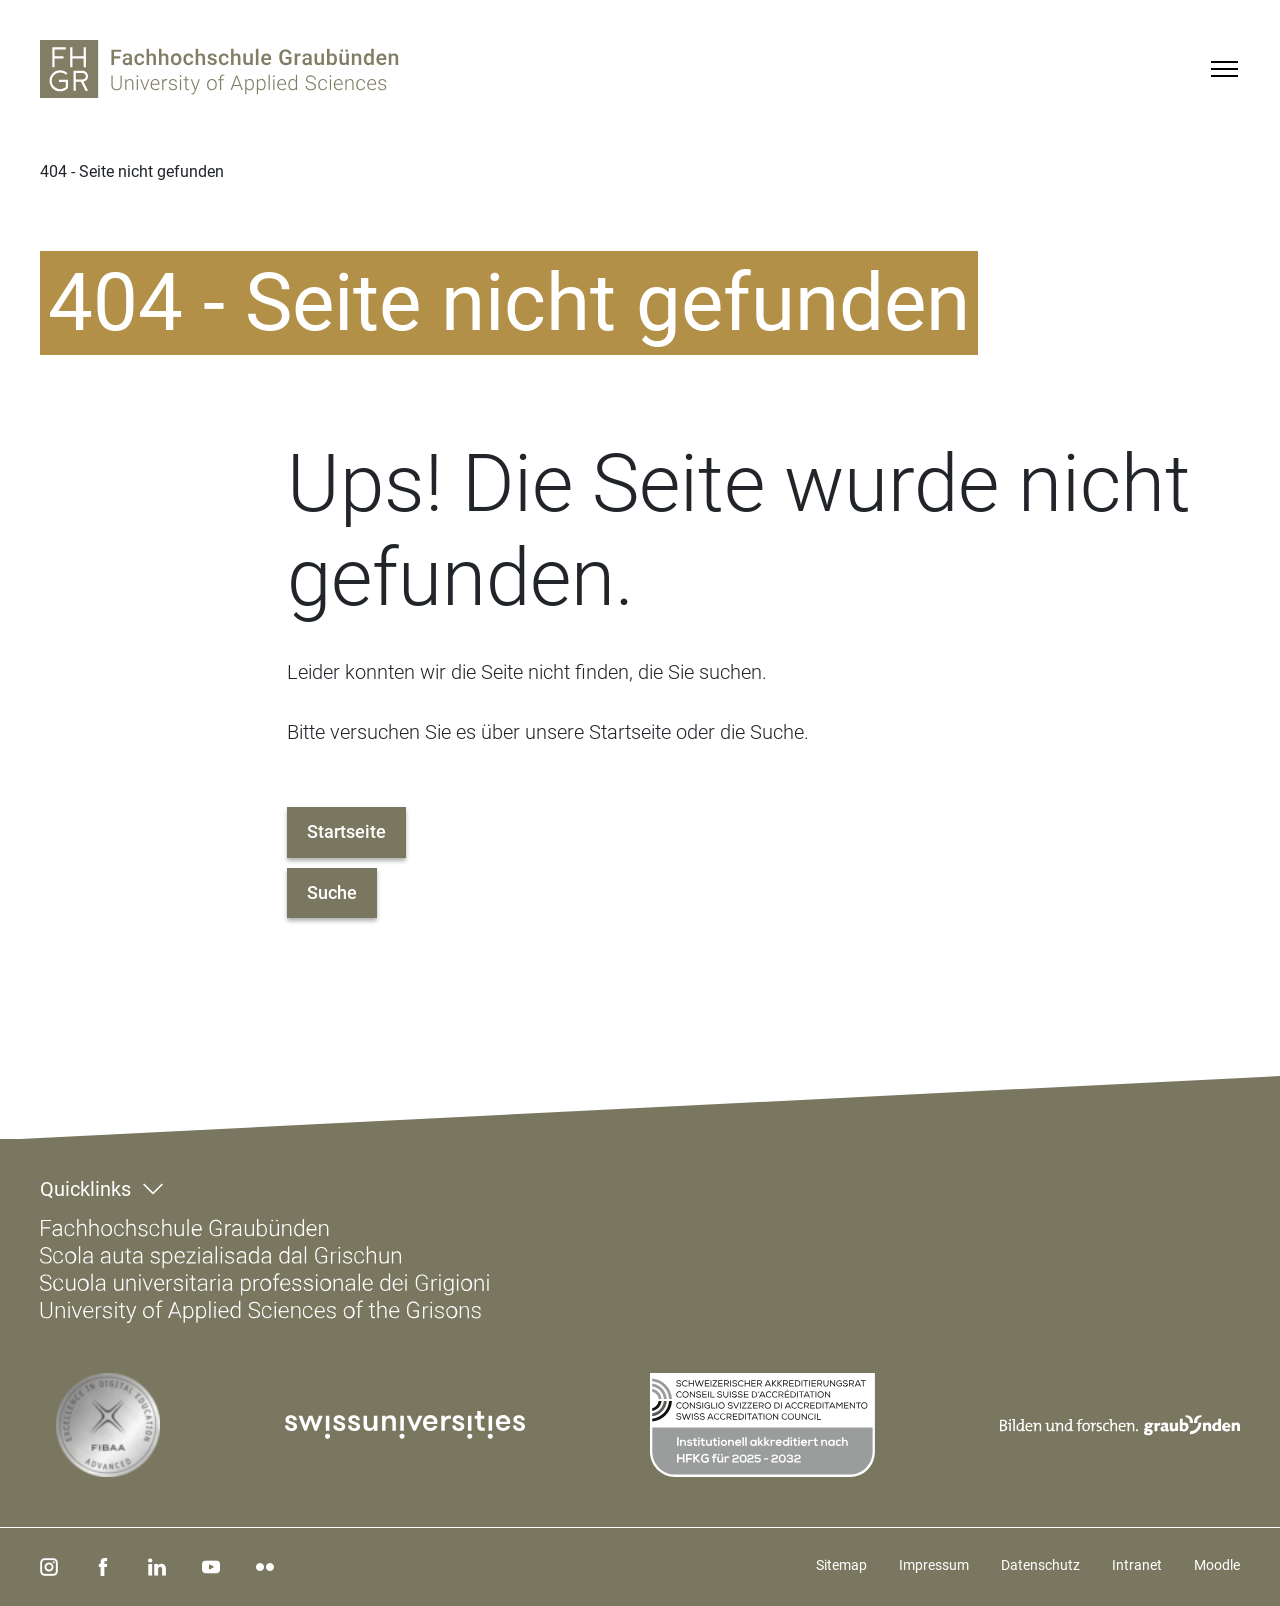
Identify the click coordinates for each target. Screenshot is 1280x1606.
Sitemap (841, 1565)
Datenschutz (1040, 1565)
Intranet (1137, 1565)
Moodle (1217, 1565)
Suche (332, 892)
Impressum (934, 1565)
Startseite (346, 831)
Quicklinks (85, 1189)
